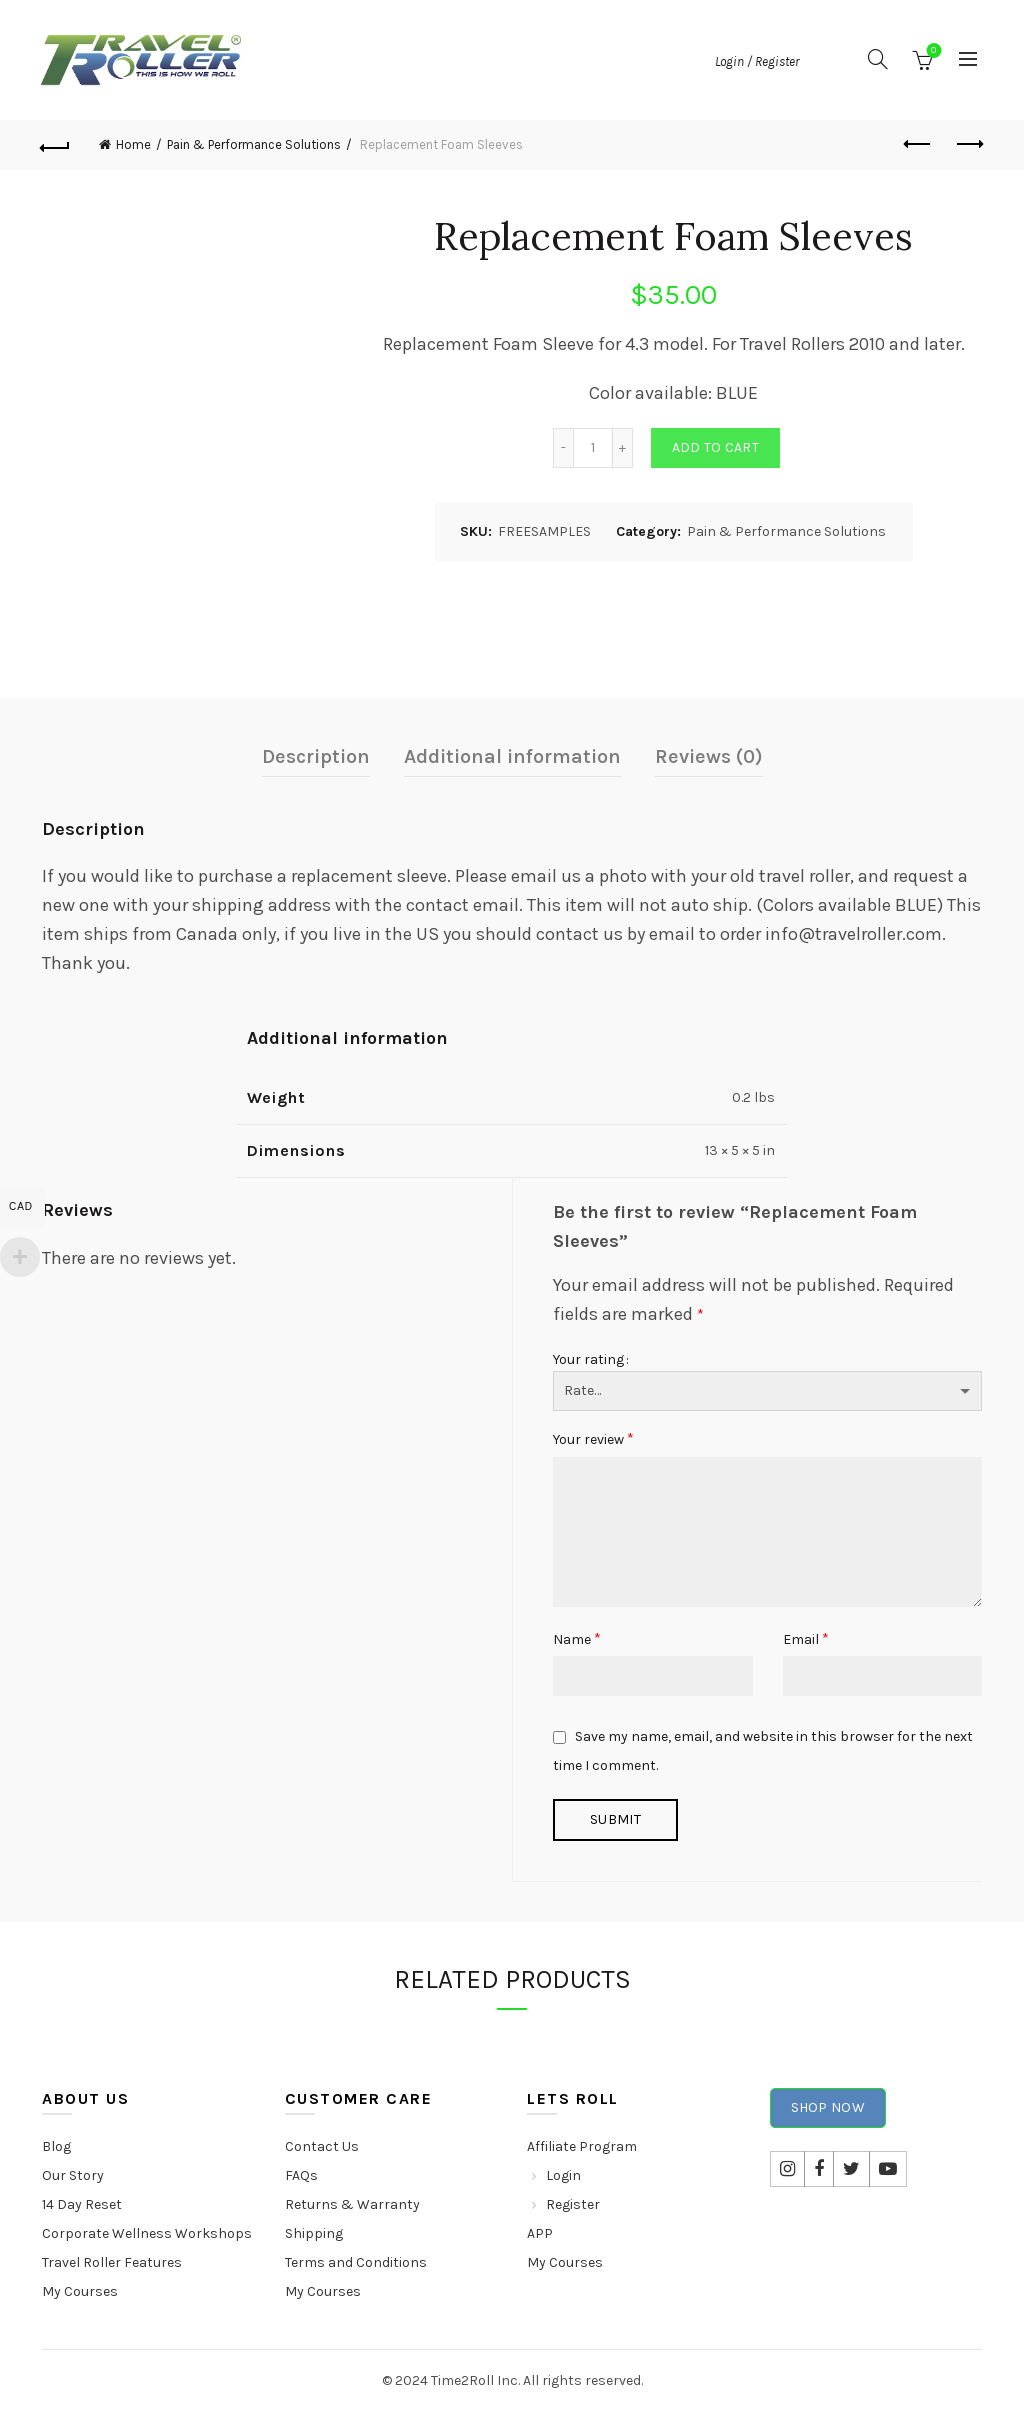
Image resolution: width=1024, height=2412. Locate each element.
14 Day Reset (82, 2204)
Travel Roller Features (112, 2262)
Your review (593, 1438)
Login (563, 2175)
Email (806, 1638)
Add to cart (715, 447)
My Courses (80, 2291)
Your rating (588, 1359)
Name (577, 1638)
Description (316, 756)
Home (133, 144)
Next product (968, 144)
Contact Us (322, 2146)
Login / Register (757, 61)
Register (573, 2204)
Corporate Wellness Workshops (147, 2233)
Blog (56, 2146)
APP (540, 2233)
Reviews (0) (709, 756)
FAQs (301, 2175)
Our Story (73, 2175)
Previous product (918, 144)
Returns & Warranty (352, 2204)
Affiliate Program (582, 2146)
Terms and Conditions (356, 2262)
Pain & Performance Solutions (254, 144)
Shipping (314, 2233)
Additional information (512, 756)
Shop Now (828, 2107)
